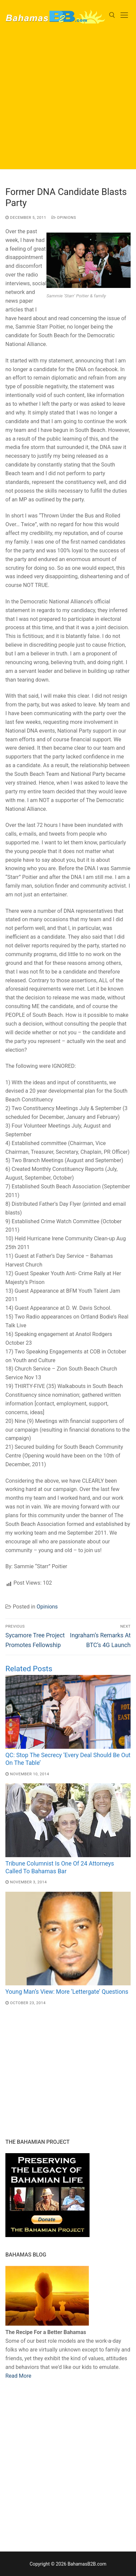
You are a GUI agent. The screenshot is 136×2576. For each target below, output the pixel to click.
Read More (18, 2376)
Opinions (64, 217)
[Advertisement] (68, 101)
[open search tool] (112, 15)
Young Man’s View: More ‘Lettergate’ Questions (66, 1991)
